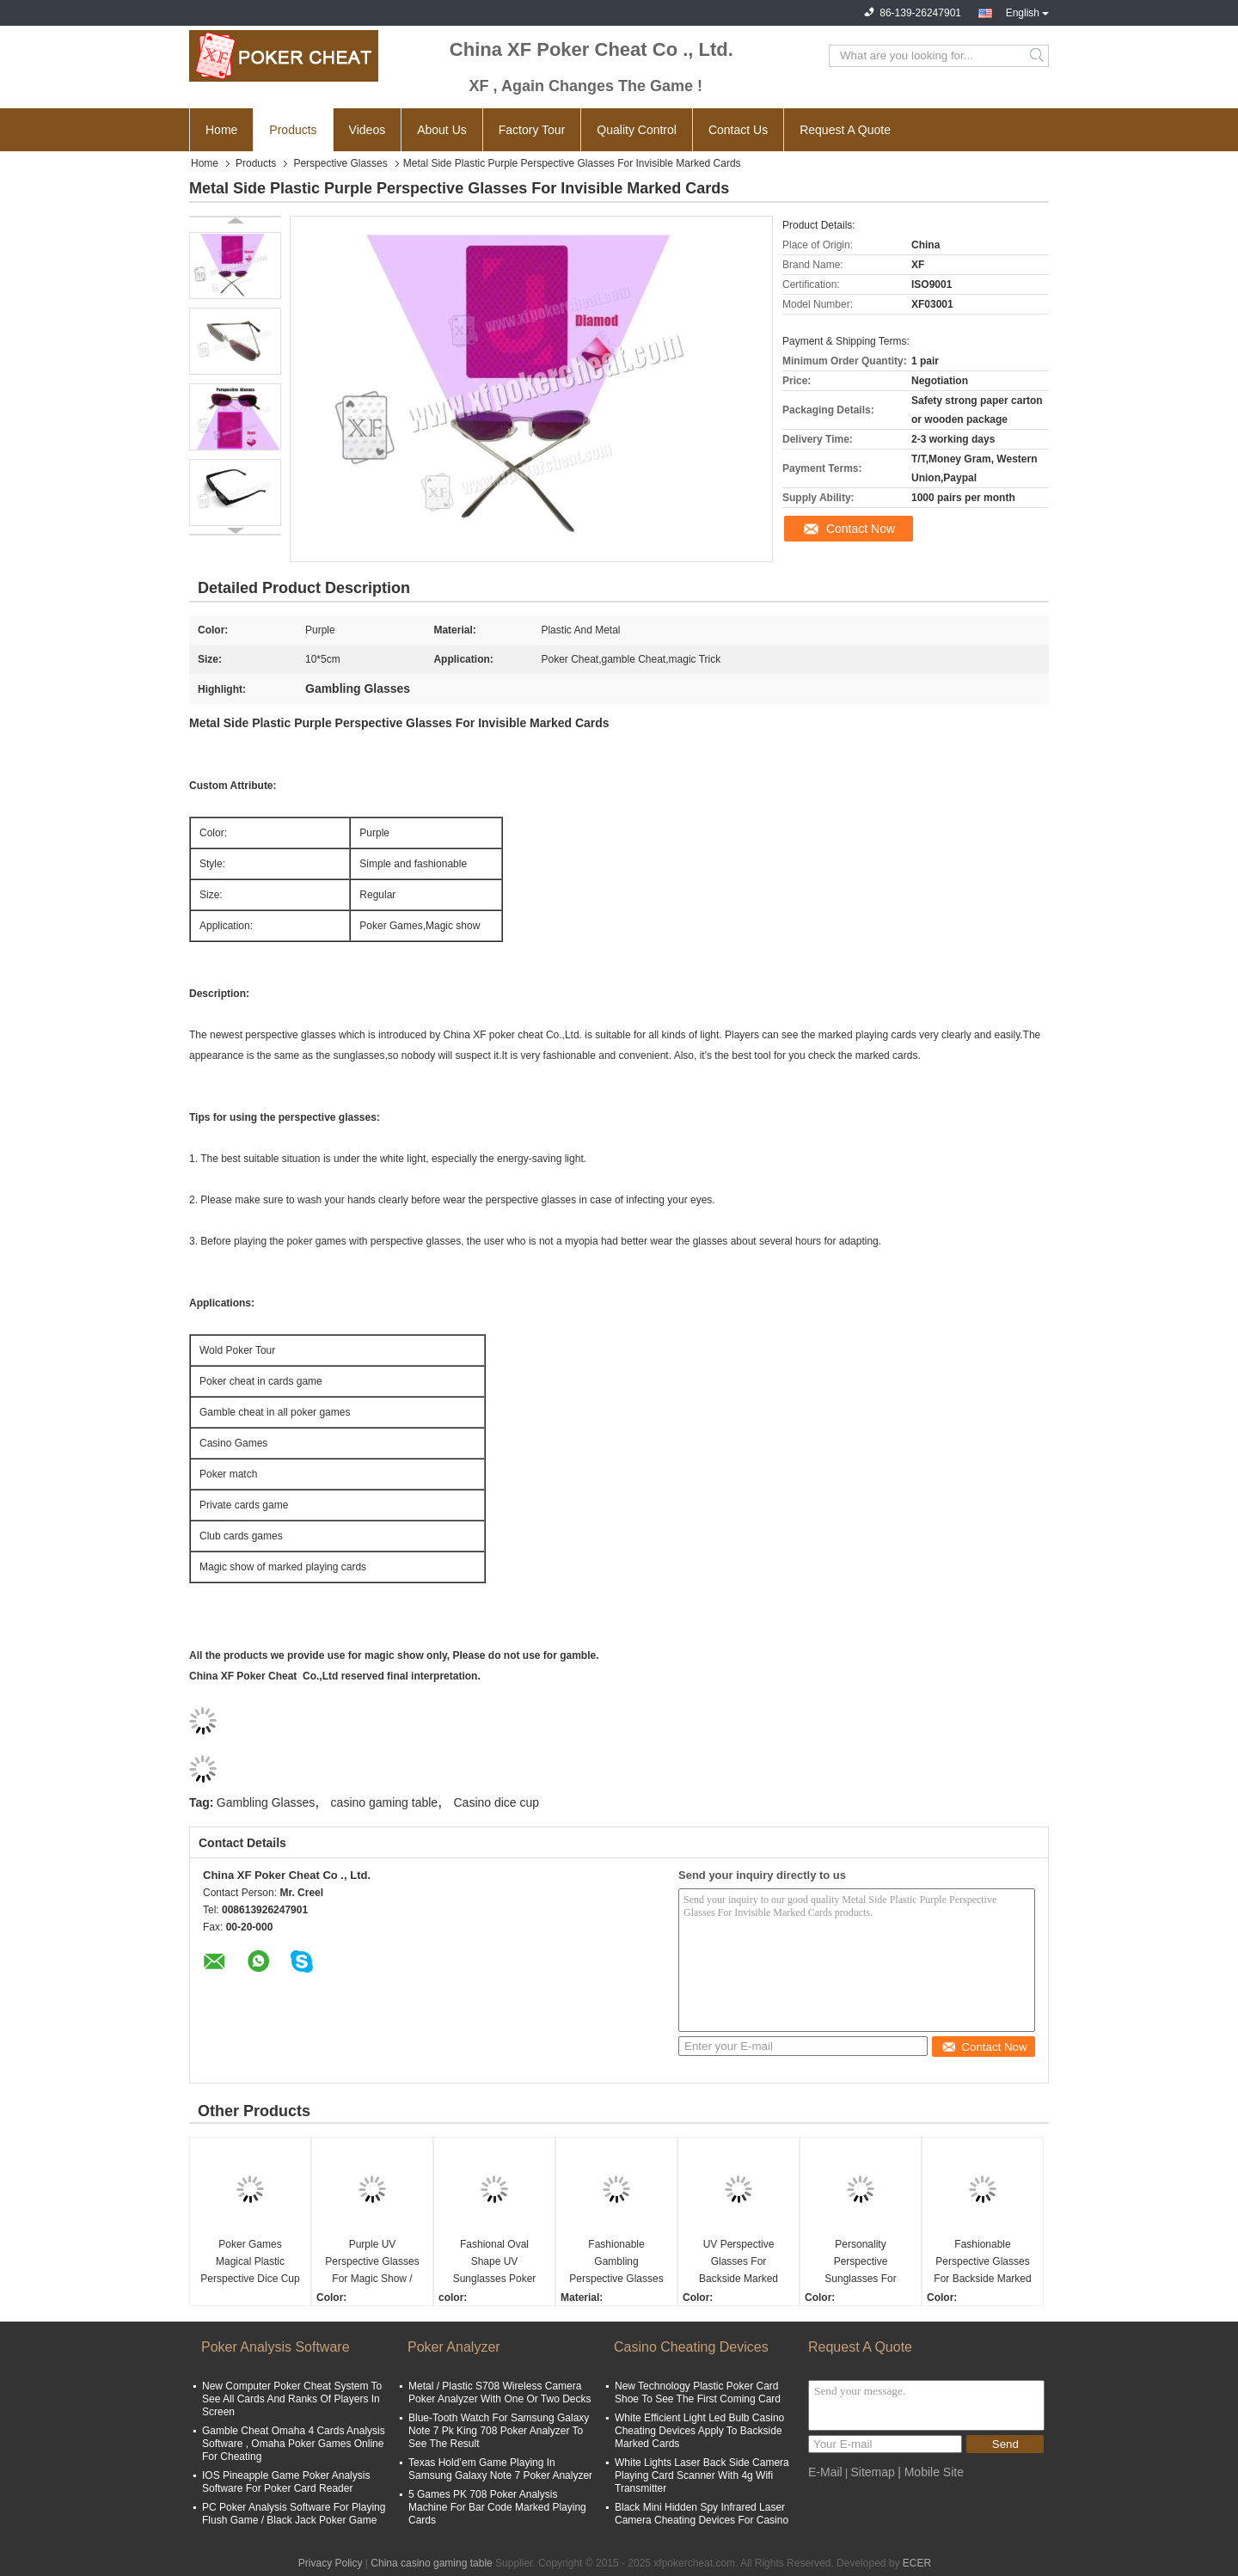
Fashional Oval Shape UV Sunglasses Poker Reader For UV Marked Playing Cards (494, 2262)
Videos (367, 130)
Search (1038, 56)
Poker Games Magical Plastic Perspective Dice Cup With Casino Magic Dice (249, 2262)
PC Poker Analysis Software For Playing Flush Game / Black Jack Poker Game (293, 2513)
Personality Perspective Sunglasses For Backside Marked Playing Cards (860, 2262)
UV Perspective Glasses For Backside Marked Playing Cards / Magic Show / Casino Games (739, 2262)
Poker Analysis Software (275, 2347)
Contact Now (860, 528)
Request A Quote (845, 130)
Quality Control (637, 130)
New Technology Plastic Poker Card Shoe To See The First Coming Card (698, 2392)
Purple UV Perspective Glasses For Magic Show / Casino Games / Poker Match (372, 2262)
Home (221, 130)
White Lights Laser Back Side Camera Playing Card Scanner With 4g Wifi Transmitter (702, 2475)
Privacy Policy (330, 2563)
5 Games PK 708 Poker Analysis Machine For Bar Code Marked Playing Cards (497, 2507)
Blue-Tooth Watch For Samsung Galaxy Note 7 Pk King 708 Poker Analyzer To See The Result (498, 2431)
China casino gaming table (431, 2563)
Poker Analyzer (454, 2347)
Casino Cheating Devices (691, 2347)
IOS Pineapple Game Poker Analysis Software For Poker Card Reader (286, 2481)
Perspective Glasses (340, 163)
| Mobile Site (931, 2472)
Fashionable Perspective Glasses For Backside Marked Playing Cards (982, 2262)
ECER (917, 2563)
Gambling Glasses (266, 1802)
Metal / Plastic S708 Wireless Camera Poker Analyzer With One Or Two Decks (499, 2392)
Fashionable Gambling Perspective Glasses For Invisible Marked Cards (616, 2262)
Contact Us (738, 130)
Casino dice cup (497, 1802)
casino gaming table (384, 1802)
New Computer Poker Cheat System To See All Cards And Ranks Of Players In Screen (292, 2399)
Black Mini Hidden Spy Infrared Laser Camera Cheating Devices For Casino (701, 2513)
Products (292, 130)
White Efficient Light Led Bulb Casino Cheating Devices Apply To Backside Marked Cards (699, 2431)
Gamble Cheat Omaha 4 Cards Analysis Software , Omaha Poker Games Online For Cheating (293, 2444)
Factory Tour (532, 130)
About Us (442, 130)
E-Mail (825, 2472)
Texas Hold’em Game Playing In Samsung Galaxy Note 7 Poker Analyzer (500, 2469)
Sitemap (872, 2472)
